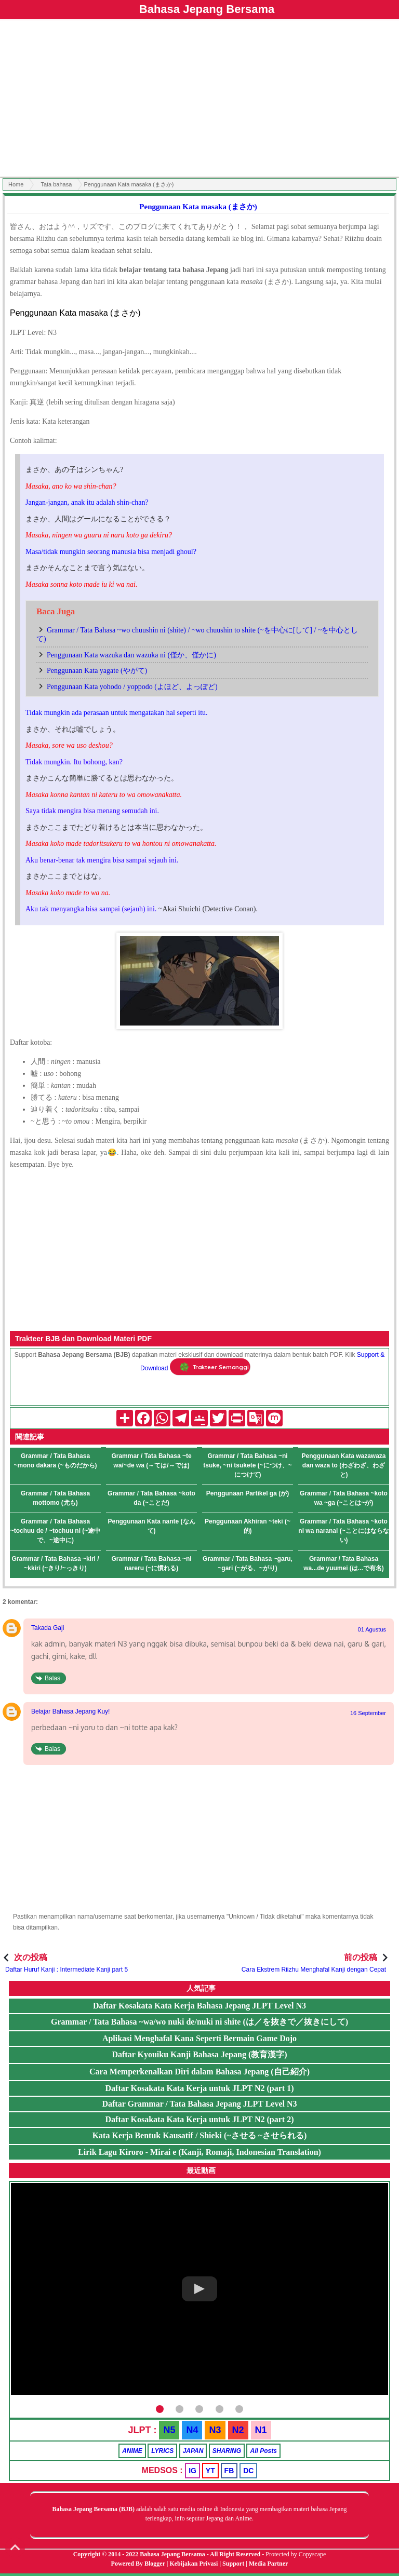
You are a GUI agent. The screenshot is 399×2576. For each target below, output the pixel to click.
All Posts (263, 2450)
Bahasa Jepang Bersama (206, 9)
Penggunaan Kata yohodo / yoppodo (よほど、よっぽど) (132, 687)
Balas (52, 1678)
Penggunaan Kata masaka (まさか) (198, 207)
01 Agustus (372, 1629)
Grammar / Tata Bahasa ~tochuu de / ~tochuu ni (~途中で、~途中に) (55, 1531)
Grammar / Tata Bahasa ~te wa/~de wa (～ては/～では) (151, 1460)
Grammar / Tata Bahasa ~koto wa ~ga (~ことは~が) (344, 1498)
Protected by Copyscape (295, 2554)
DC (248, 2470)
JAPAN (193, 2450)
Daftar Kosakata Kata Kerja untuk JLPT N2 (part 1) (199, 2088)
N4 (192, 2430)
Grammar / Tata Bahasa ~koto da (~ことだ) (151, 1498)
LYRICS (162, 2450)
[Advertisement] (199, 100)
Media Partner (268, 2563)
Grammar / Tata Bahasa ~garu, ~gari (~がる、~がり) (247, 1563)
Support (233, 2563)
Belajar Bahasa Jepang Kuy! (70, 1711)
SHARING (226, 2450)
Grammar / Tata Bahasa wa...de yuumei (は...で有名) (343, 1563)
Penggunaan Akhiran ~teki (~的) (247, 1526)
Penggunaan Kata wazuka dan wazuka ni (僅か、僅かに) (131, 655)
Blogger (154, 2563)
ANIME (132, 2450)
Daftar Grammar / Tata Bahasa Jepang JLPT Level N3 (199, 2103)
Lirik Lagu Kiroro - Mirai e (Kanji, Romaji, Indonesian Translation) (199, 2152)
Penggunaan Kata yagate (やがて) (97, 671)
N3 (215, 2430)
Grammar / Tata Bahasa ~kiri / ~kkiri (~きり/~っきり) (55, 1563)
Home (15, 184)
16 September (368, 1713)
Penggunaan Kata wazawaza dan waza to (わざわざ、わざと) (343, 1465)
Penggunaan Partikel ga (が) (247, 1493)
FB (229, 2470)
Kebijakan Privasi (193, 2563)
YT (210, 2470)
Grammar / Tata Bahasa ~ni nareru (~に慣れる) (151, 1563)
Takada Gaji (47, 1627)
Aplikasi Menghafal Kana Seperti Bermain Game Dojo (199, 2038)
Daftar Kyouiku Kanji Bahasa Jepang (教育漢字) (199, 2054)
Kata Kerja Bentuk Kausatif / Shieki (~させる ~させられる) (199, 2135)
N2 (238, 2430)
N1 (261, 2430)
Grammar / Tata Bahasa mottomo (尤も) (55, 1498)
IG (192, 2470)
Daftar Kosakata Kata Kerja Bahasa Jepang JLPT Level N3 (199, 2005)
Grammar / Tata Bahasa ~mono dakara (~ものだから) (55, 1460)
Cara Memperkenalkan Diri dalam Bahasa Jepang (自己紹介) (199, 2071)
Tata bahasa (56, 184)
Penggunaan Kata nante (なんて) (151, 1526)
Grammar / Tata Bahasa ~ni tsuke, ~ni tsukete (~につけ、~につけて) (247, 1465)
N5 (169, 2430)
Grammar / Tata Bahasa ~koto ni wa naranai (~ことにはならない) (343, 1531)
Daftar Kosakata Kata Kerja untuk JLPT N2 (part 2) (199, 2119)
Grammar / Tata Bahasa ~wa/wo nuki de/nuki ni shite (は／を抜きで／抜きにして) (199, 2021)
